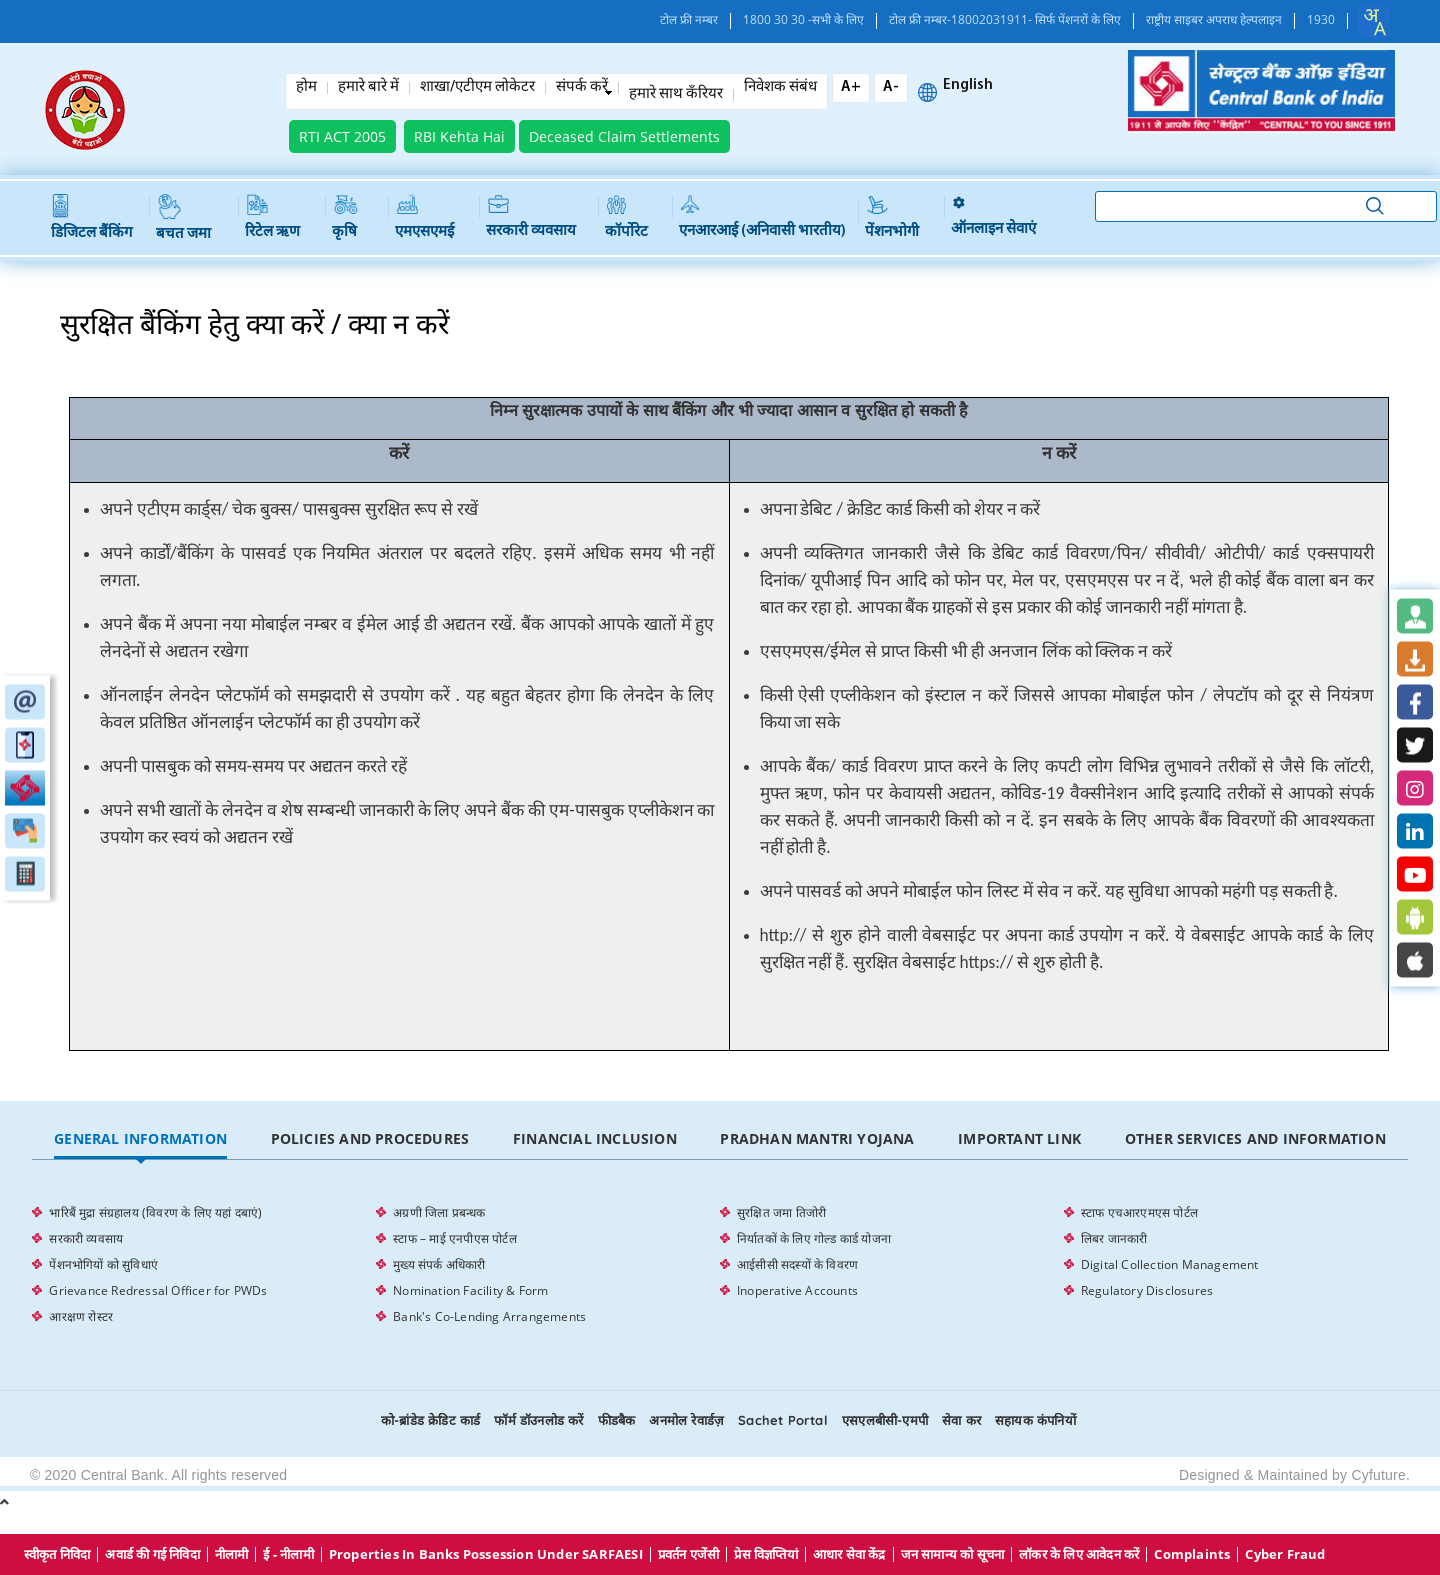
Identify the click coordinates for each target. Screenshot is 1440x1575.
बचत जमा (183, 218)
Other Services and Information (1255, 1138)
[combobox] (1374, 22)
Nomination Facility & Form (470, 1290)
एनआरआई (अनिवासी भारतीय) (762, 217)
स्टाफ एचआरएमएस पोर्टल (1139, 1212)
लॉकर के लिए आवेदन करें (1079, 1554)
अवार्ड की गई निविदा (152, 1554)
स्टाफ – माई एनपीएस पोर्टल (455, 1238)
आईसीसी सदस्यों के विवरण (797, 1264)
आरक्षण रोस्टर (81, 1316)
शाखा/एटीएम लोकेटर (477, 88)
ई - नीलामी (288, 1554)
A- (891, 87)
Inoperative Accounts (797, 1290)
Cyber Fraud (1285, 1554)
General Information (140, 1138)
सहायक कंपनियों (1035, 1420)
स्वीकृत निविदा (57, 1554)
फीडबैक (617, 1420)
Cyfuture (1378, 1475)
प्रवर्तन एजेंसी (689, 1554)
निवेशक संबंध (780, 88)
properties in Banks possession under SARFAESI (486, 1554)
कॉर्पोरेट (626, 217)
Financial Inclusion (595, 1138)
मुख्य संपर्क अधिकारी (439, 1264)
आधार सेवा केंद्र (849, 1554)
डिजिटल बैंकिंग (91, 217)
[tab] (140, 1139)
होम (306, 88)
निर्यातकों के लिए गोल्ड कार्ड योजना (814, 1238)
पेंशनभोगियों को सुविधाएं (103, 1264)
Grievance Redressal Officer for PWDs (158, 1290)
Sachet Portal (783, 1420)
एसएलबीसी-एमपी (885, 1420)
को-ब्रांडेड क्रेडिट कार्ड (430, 1420)
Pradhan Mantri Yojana (817, 1138)
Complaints (1192, 1554)
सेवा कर (961, 1420)
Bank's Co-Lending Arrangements (489, 1316)
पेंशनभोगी (892, 217)
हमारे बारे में (368, 88)
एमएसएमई (424, 217)
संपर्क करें (582, 88)
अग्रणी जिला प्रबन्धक (439, 1212)
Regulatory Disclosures (1147, 1290)
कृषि (344, 217)
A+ (851, 87)
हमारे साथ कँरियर (676, 95)
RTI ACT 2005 (342, 136)
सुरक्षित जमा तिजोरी (781, 1212)
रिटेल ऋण (272, 217)
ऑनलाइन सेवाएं (993, 217)
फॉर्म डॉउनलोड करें (538, 1420)
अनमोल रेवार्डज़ (686, 1420)
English (968, 86)
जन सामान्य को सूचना (953, 1554)
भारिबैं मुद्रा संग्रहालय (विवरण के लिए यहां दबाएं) (155, 1212)
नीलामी (232, 1554)
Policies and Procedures (370, 1138)
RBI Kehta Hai (459, 136)
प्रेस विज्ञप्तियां (765, 1554)
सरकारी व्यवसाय (531, 217)
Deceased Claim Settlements (624, 136)
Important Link (1019, 1138)
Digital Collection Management (1170, 1264)
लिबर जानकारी (1114, 1238)
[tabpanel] (719, 1265)
